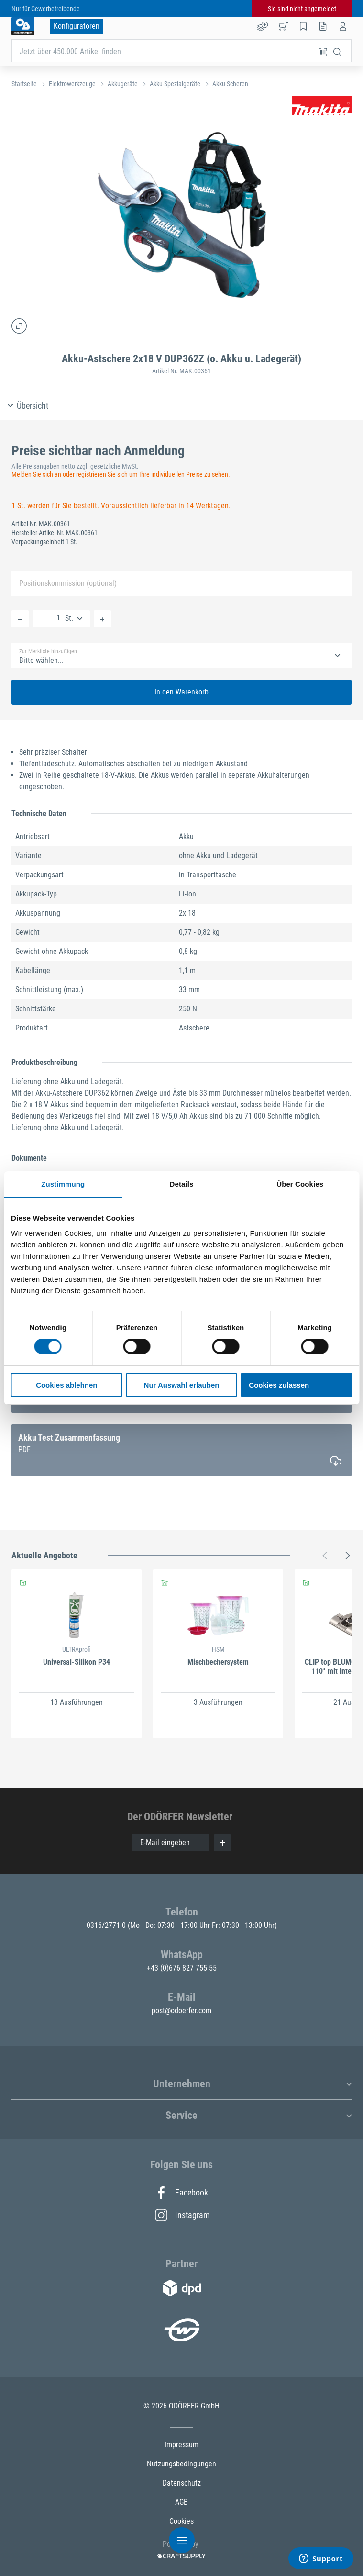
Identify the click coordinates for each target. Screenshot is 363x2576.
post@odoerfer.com (181, 2010)
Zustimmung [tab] (63, 1184)
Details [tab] (182, 1184)
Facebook (181, 2192)
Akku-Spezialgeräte (175, 84)
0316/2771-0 (107, 1925)
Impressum (181, 2444)
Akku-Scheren (230, 84)
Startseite (24, 84)
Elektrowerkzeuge (72, 84)
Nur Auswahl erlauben (182, 1385)
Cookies (181, 2521)
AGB (181, 2502)
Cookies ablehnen (66, 1385)
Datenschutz (182, 2482)
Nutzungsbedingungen (181, 2463)
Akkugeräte (123, 84)
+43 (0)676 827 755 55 (182, 1967)
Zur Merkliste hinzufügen (48, 651)
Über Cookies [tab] (299, 1184)
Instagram (182, 2215)
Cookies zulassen (279, 1385)
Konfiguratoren (76, 26)
